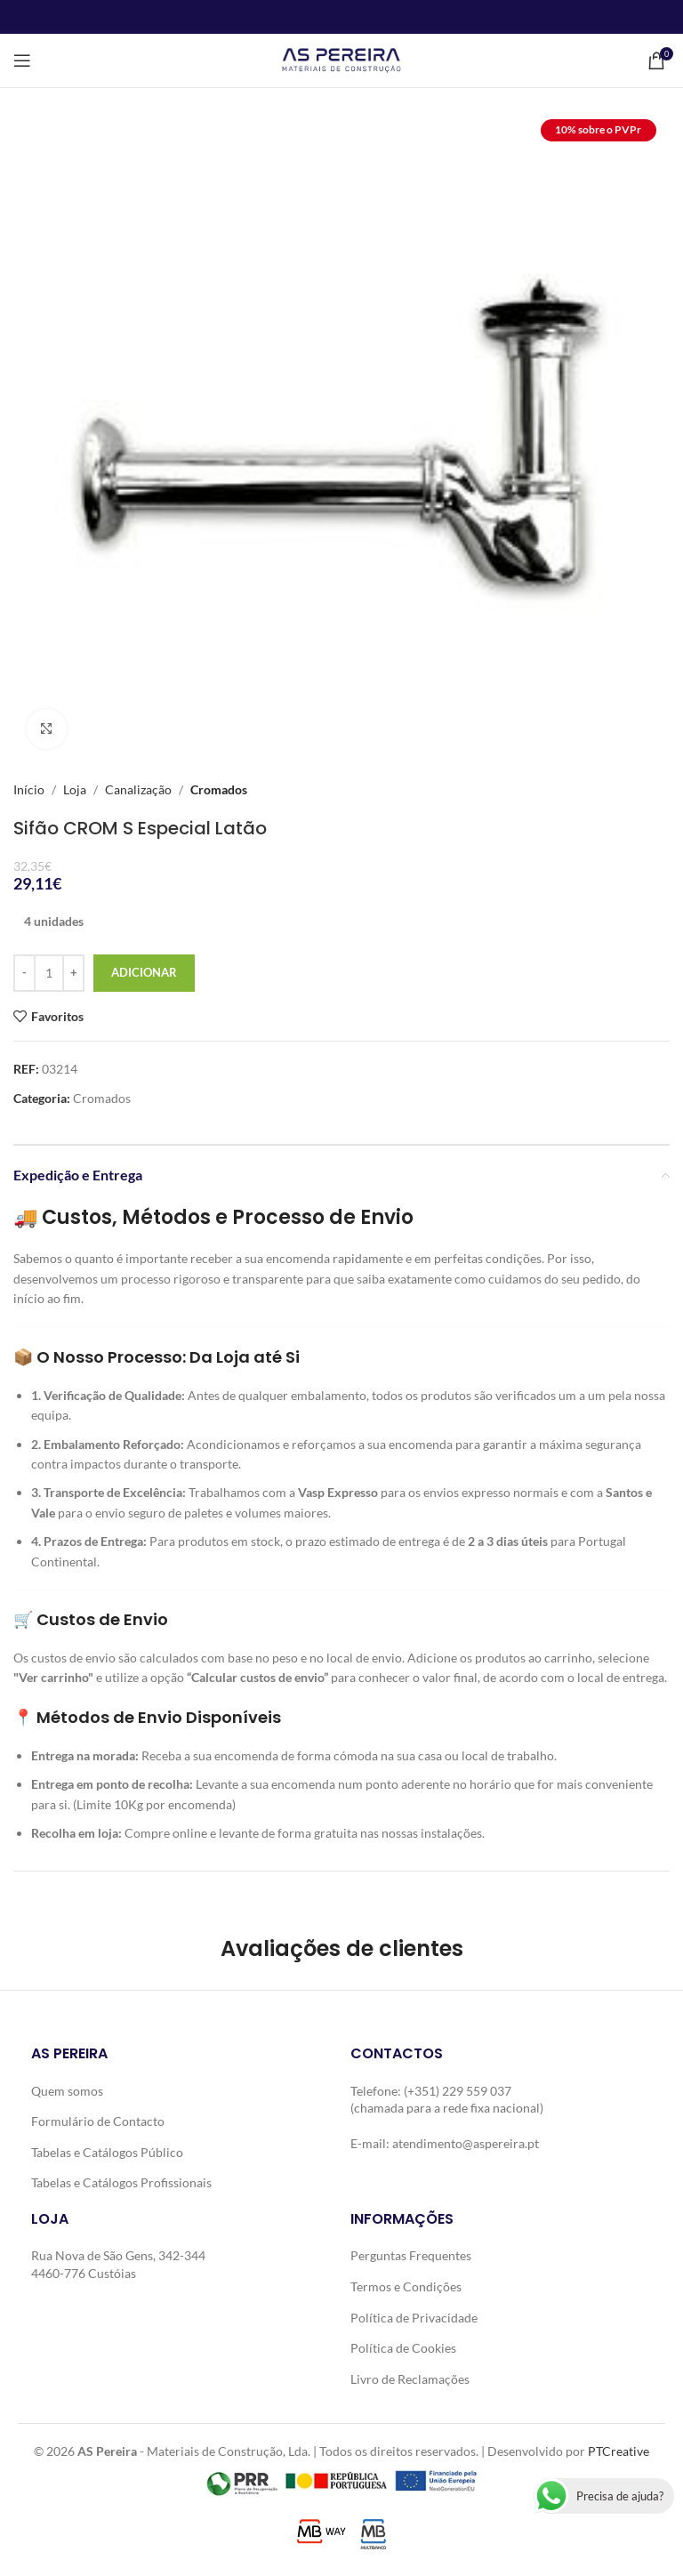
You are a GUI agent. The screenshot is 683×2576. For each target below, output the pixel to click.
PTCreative (618, 2451)
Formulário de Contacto (98, 2121)
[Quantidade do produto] (49, 973)
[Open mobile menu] (22, 60)
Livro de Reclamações (410, 2379)
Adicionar (144, 972)
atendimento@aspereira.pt (465, 2143)
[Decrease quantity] (24, 973)
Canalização (138, 789)
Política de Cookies (403, 2347)
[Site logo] (341, 59)
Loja (74, 789)
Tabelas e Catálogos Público (107, 2152)
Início (28, 789)
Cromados (218, 789)
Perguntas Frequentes (410, 2255)
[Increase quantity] (73, 973)
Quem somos (67, 2090)
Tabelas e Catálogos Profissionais (121, 2182)
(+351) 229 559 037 (457, 2090)
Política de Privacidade (414, 2317)
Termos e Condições (406, 2286)
